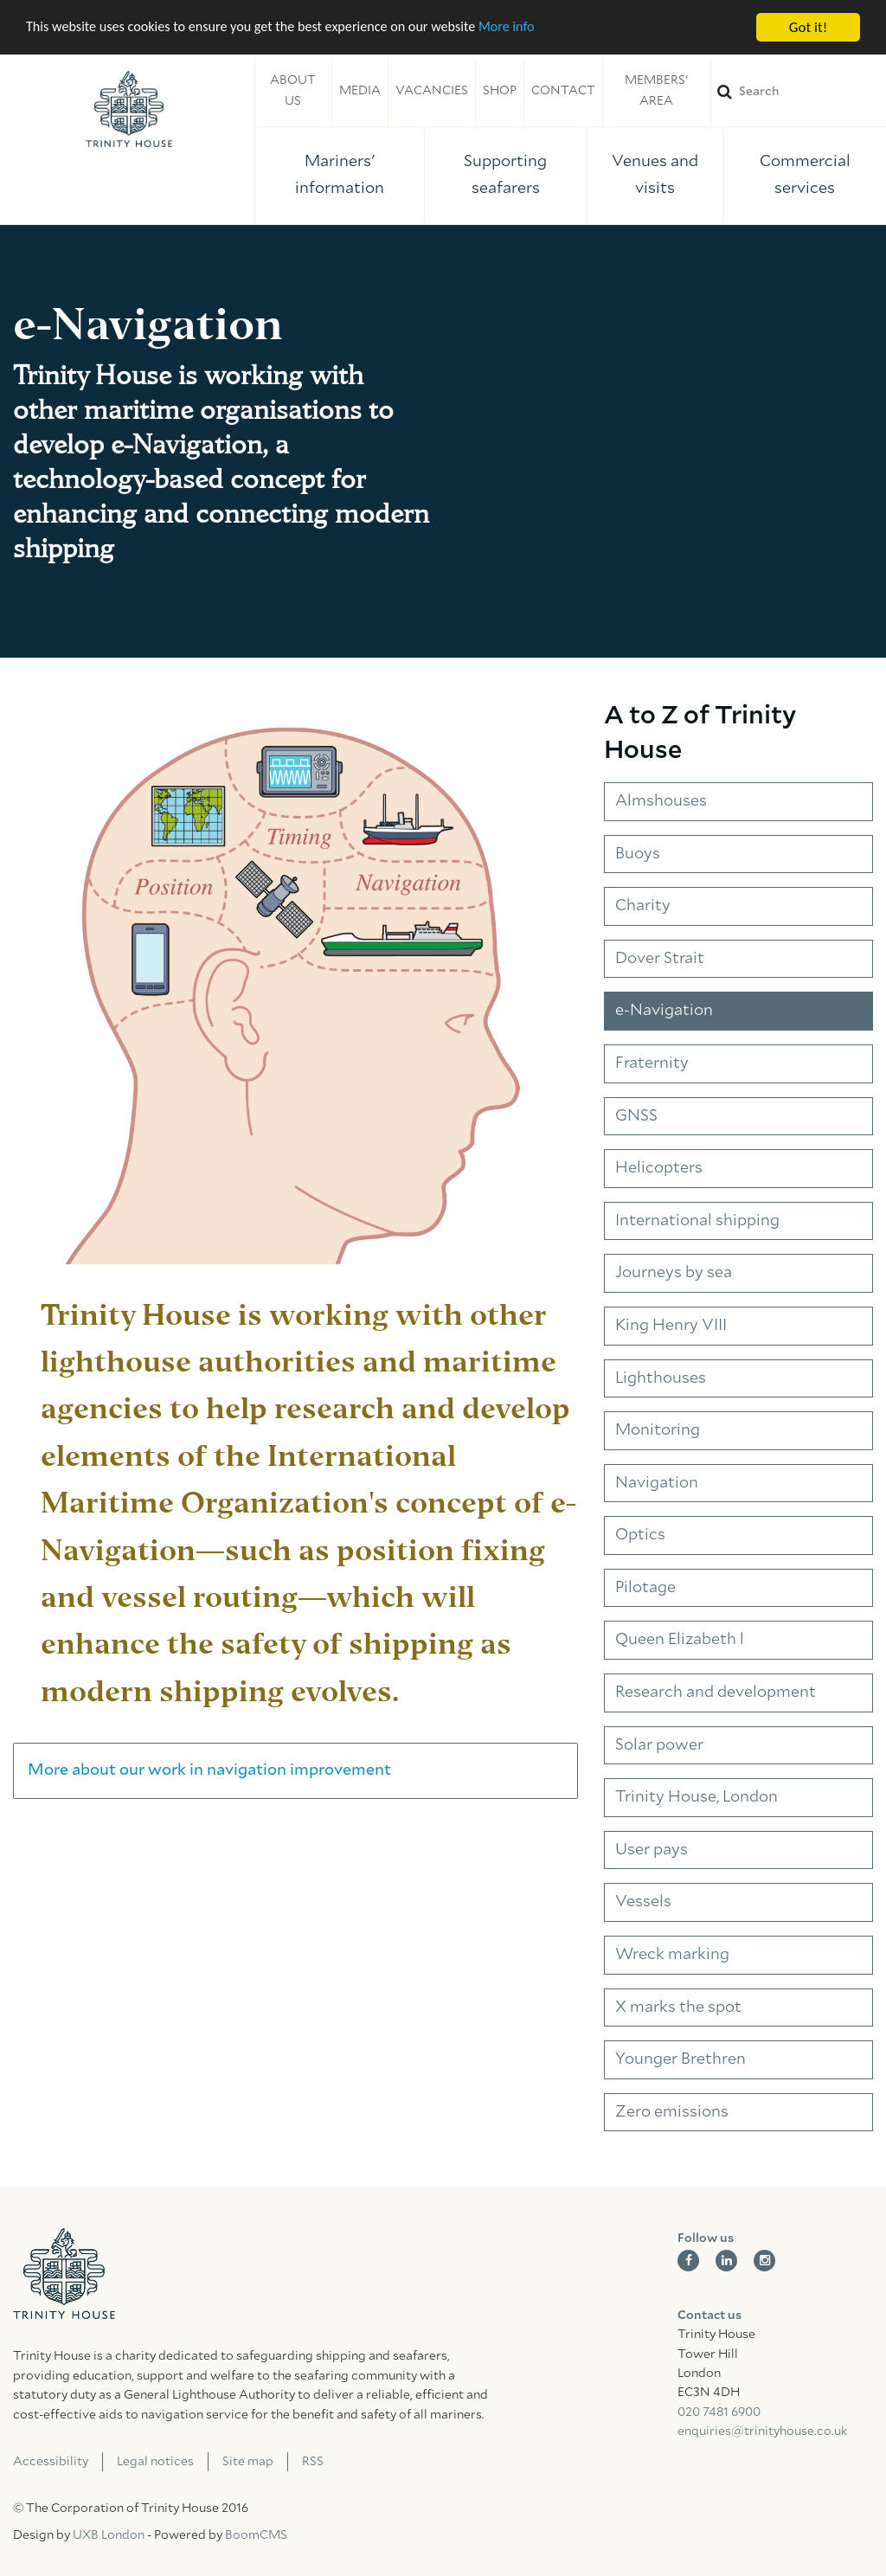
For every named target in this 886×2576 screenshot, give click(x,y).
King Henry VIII (671, 1325)
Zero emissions (672, 2112)
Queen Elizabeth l (679, 1640)
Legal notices (155, 2462)
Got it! (808, 27)
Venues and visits (655, 175)
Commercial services (805, 175)
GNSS (636, 1116)
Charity (643, 906)
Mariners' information (339, 175)
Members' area (656, 90)
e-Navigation (664, 1010)
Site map (247, 2462)
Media (360, 91)
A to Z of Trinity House (700, 733)
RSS (313, 2462)
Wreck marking (672, 1955)
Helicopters (659, 1168)
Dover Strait (659, 959)
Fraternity (652, 1063)
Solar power (659, 1745)
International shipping (697, 1221)
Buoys (637, 854)
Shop (500, 91)
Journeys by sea (673, 1273)
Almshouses (661, 801)
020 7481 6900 (719, 2412)
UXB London (108, 2535)
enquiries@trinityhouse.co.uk (762, 2431)
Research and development (715, 1692)
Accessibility (50, 2462)
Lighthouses (660, 1378)
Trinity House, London (696, 1797)
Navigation (656, 1483)
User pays (651, 1850)
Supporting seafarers (505, 175)
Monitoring (657, 1430)
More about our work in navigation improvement (209, 1770)
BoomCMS (256, 2535)
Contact (563, 91)
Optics (640, 1535)
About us (293, 90)
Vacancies (431, 91)
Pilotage (645, 1588)
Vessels (643, 1902)
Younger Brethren (680, 2059)
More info (532, 28)
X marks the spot (678, 2007)
